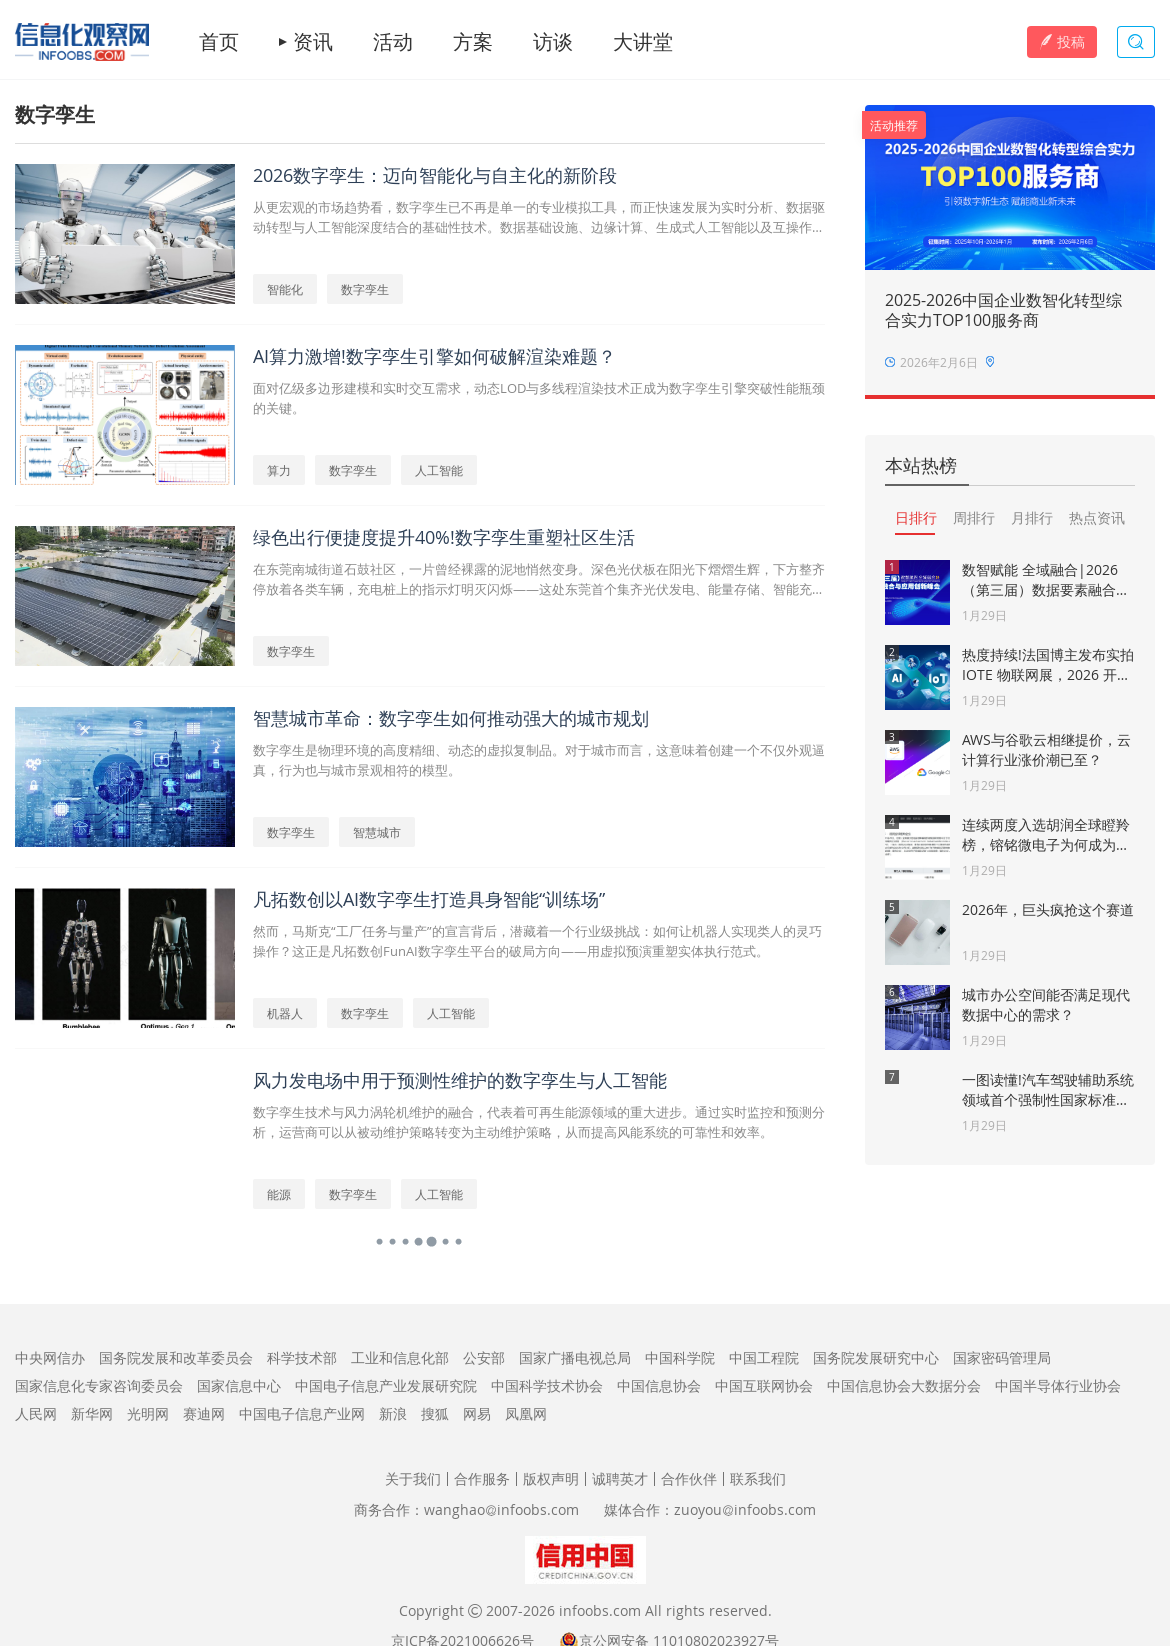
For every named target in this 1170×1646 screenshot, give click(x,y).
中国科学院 (680, 1357)
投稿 (1062, 41)
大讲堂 (643, 42)
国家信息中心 (239, 1385)
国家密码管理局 (1002, 1357)
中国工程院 (764, 1357)
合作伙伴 (689, 1478)
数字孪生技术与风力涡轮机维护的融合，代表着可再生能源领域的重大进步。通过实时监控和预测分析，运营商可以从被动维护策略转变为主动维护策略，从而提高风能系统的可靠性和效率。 (539, 1122)
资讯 (313, 42)
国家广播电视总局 (575, 1357)
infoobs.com (600, 1610)
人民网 (36, 1413)
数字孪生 (365, 289)
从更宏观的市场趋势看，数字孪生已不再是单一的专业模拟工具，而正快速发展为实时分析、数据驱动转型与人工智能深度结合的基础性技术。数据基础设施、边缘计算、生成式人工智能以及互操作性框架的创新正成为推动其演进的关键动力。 (539, 217)
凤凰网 (526, 1413)
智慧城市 (377, 832)
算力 (279, 470)
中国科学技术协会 (547, 1385)
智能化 (285, 289)
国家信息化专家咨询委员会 (99, 1385)
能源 (279, 1194)
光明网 (148, 1413)
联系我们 (758, 1478)
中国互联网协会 (764, 1385)
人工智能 (439, 470)
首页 (219, 42)
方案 (473, 42)
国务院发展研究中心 (876, 1357)
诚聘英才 (620, 1478)
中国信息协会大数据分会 (904, 1385)
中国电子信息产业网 (302, 1413)
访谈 (553, 42)
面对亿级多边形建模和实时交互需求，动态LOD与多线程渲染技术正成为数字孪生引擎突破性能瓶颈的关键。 (539, 398)
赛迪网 (204, 1413)
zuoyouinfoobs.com (745, 1509)
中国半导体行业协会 (1058, 1385)
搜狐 (435, 1413)
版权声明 (551, 1478)
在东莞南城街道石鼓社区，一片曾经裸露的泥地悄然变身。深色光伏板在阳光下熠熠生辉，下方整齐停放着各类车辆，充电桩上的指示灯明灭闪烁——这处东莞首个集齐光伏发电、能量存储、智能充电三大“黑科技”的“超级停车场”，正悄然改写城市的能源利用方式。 (539, 579)
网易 (477, 1413)
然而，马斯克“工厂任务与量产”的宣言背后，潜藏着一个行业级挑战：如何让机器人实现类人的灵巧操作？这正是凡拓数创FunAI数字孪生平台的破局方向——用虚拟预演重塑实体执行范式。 (537, 941)
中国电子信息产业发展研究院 (386, 1385)
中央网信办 (50, 1357)
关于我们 (413, 1478)
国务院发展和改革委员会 (176, 1357)
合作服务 (482, 1478)
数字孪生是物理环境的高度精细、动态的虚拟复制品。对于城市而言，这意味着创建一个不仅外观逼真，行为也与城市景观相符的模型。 (539, 760)
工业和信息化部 (400, 1357)
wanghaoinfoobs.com (501, 1509)
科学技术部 (302, 1357)
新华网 (92, 1413)
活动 (393, 42)
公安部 (484, 1357)
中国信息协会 (659, 1385)
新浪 (393, 1413)
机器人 (285, 1013)
